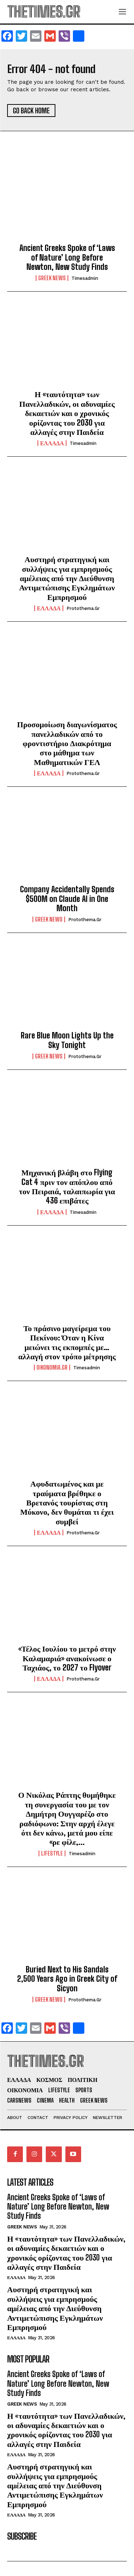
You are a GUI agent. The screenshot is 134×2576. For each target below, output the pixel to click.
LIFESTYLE (52, 1853)
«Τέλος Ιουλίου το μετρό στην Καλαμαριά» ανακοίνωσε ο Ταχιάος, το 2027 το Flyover (67, 1658)
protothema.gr (83, 608)
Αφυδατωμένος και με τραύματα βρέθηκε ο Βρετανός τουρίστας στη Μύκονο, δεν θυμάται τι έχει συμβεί (67, 1502)
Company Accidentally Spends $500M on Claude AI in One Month (67, 898)
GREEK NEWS (52, 278)
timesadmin (84, 278)
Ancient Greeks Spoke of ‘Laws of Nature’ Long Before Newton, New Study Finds (67, 257)
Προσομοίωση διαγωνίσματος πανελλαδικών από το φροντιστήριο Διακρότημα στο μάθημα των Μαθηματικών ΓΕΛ (67, 743)
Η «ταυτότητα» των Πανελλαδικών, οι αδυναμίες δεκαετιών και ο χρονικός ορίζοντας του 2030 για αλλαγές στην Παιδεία (67, 413)
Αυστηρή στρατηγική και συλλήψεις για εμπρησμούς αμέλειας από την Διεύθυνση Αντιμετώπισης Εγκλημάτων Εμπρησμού (67, 578)
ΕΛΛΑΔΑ (52, 443)
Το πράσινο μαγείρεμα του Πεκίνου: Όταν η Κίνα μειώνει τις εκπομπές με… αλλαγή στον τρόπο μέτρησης (67, 1342)
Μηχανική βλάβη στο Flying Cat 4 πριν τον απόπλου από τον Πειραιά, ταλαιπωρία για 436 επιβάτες (67, 1186)
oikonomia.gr (52, 1367)
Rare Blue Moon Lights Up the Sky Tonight (67, 1040)
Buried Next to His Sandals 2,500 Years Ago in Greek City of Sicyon (67, 1979)
